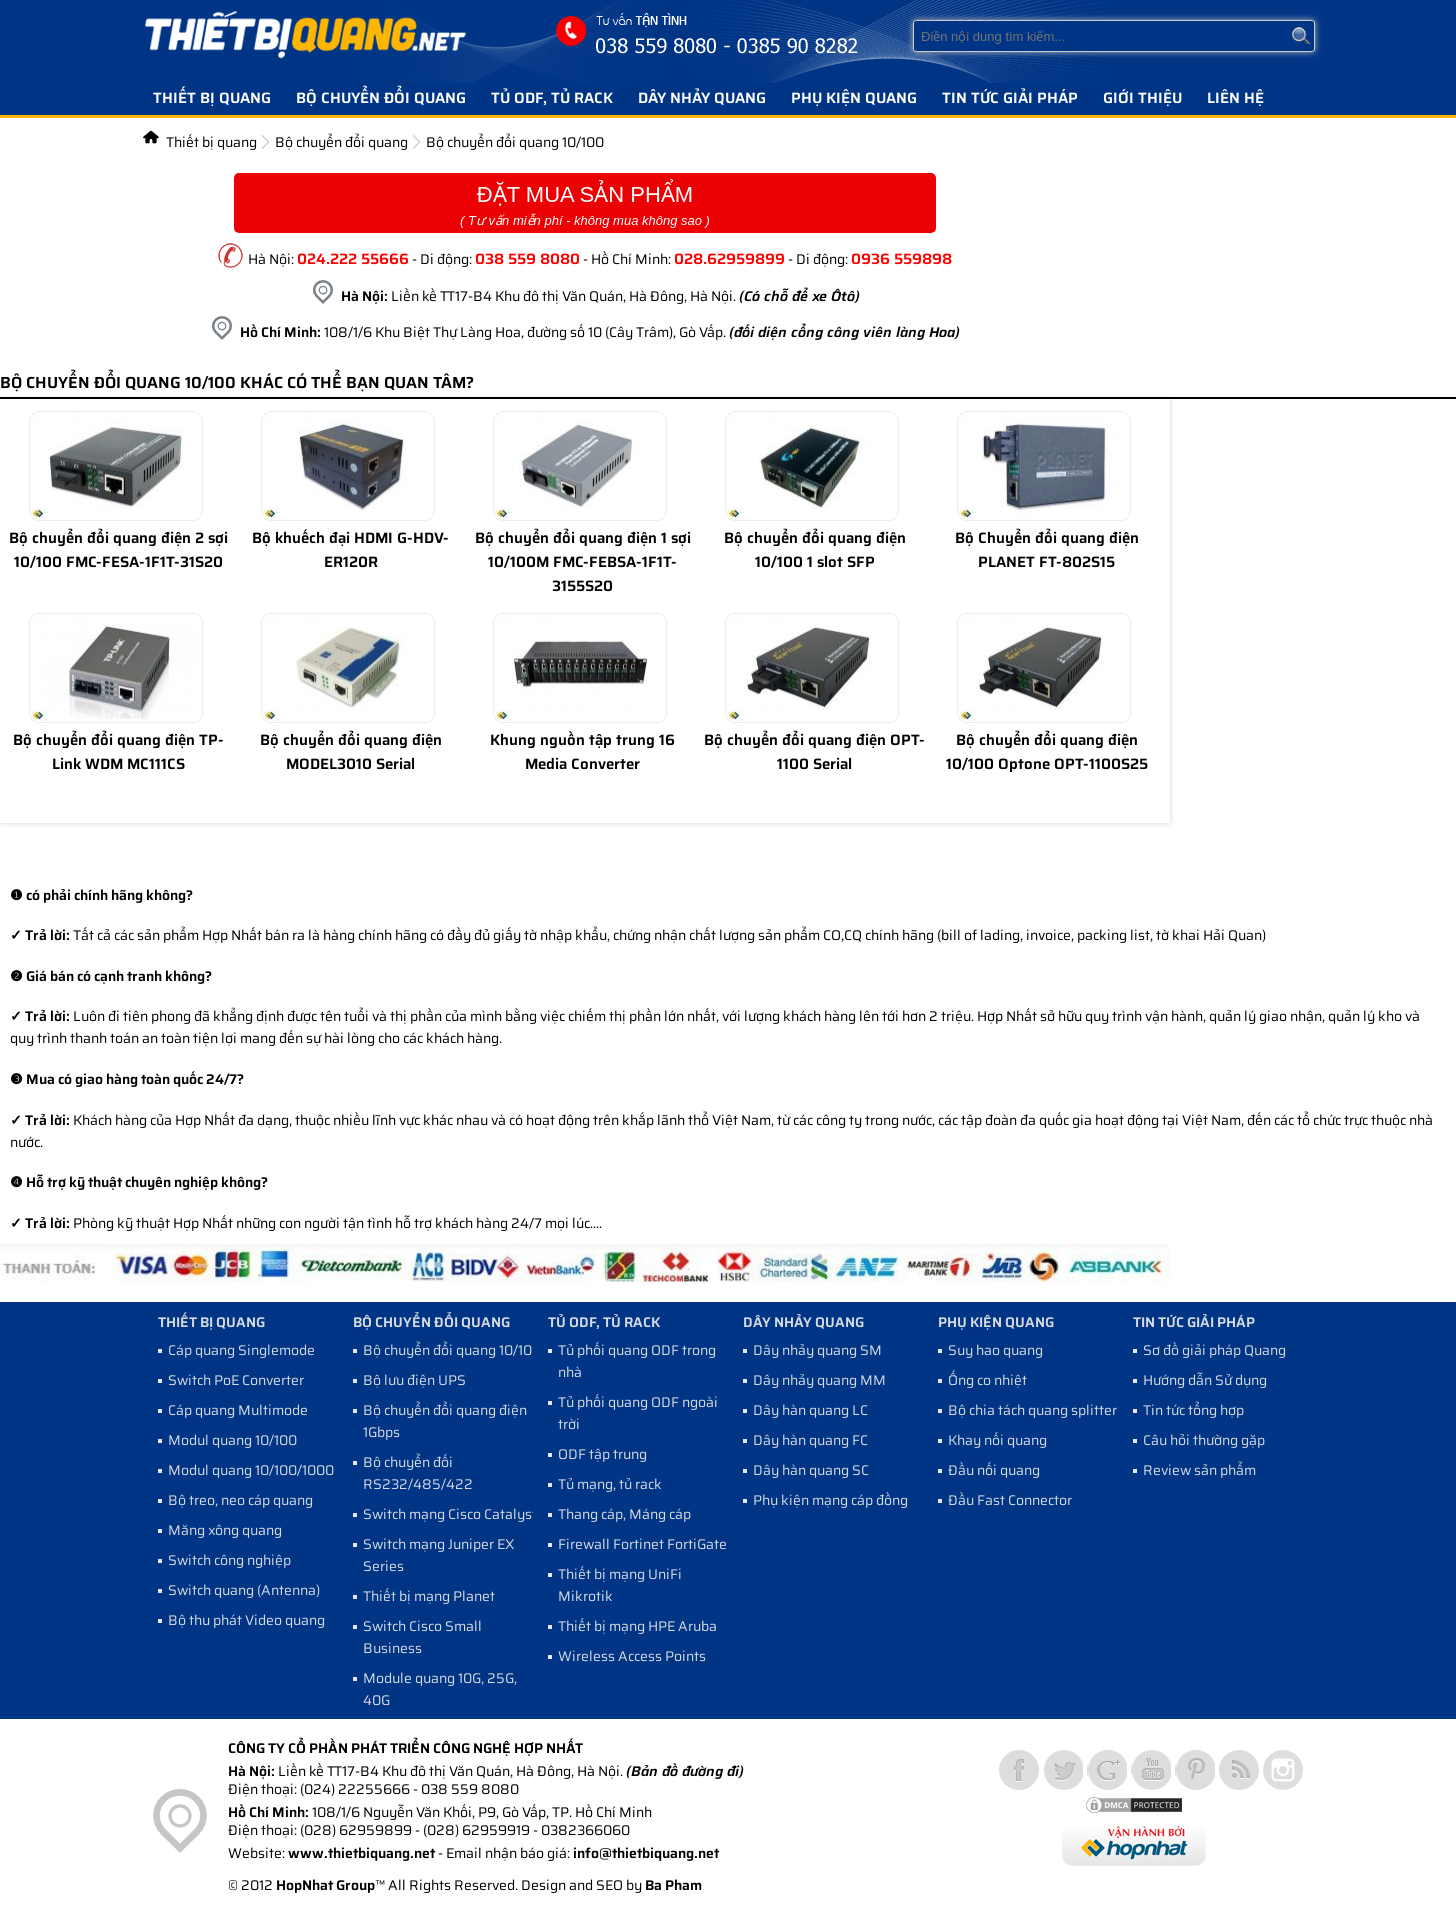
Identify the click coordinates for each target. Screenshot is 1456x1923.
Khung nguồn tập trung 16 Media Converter (582, 752)
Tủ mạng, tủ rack (610, 1484)
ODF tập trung (602, 1454)
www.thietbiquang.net (361, 1853)
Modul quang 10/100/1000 (251, 1470)
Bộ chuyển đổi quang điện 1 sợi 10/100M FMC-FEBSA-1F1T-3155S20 (583, 562)
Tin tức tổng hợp (1193, 1410)
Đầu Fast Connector (1010, 1500)
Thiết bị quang (212, 98)
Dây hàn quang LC (810, 1410)
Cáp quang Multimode (238, 1410)
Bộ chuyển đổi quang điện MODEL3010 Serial (351, 752)
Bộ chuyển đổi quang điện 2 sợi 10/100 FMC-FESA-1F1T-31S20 (118, 550)
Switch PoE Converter (236, 1380)
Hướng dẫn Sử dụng (1205, 1380)
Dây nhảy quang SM (817, 1350)
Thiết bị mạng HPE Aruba (637, 1626)
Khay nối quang (997, 1440)
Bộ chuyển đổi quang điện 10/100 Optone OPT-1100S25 (1047, 752)
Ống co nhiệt (987, 1380)
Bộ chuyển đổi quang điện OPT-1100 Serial (814, 752)
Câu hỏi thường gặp (1204, 1440)
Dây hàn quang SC (811, 1470)
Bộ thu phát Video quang (246, 1620)
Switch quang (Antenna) (244, 1590)
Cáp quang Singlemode (241, 1350)
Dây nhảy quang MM (819, 1380)
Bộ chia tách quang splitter (1032, 1410)
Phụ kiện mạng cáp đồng (830, 1500)
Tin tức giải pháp (1010, 98)
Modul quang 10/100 (232, 1440)
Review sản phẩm (1199, 1470)
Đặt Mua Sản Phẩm (585, 205)
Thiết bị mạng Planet (429, 1596)
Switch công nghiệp (229, 1560)
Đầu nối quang (994, 1470)
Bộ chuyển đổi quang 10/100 (515, 142)
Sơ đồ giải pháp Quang (1214, 1350)
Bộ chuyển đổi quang (381, 98)
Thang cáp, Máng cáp (624, 1514)
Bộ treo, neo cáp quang (240, 1500)
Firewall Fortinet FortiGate (642, 1544)
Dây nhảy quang (702, 98)
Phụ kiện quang (854, 98)
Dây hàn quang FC (810, 1440)
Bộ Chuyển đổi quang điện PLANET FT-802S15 (1047, 550)
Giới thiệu (1142, 98)
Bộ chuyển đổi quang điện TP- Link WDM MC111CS (118, 752)
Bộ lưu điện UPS (414, 1380)
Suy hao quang (995, 1350)
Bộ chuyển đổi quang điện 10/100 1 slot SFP (815, 550)
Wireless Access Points (632, 1656)
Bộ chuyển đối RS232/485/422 (418, 1473)
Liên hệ (1235, 98)
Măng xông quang (225, 1530)
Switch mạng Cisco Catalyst (450, 1514)
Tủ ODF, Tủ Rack (552, 98)
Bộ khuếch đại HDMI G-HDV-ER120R (350, 550)
